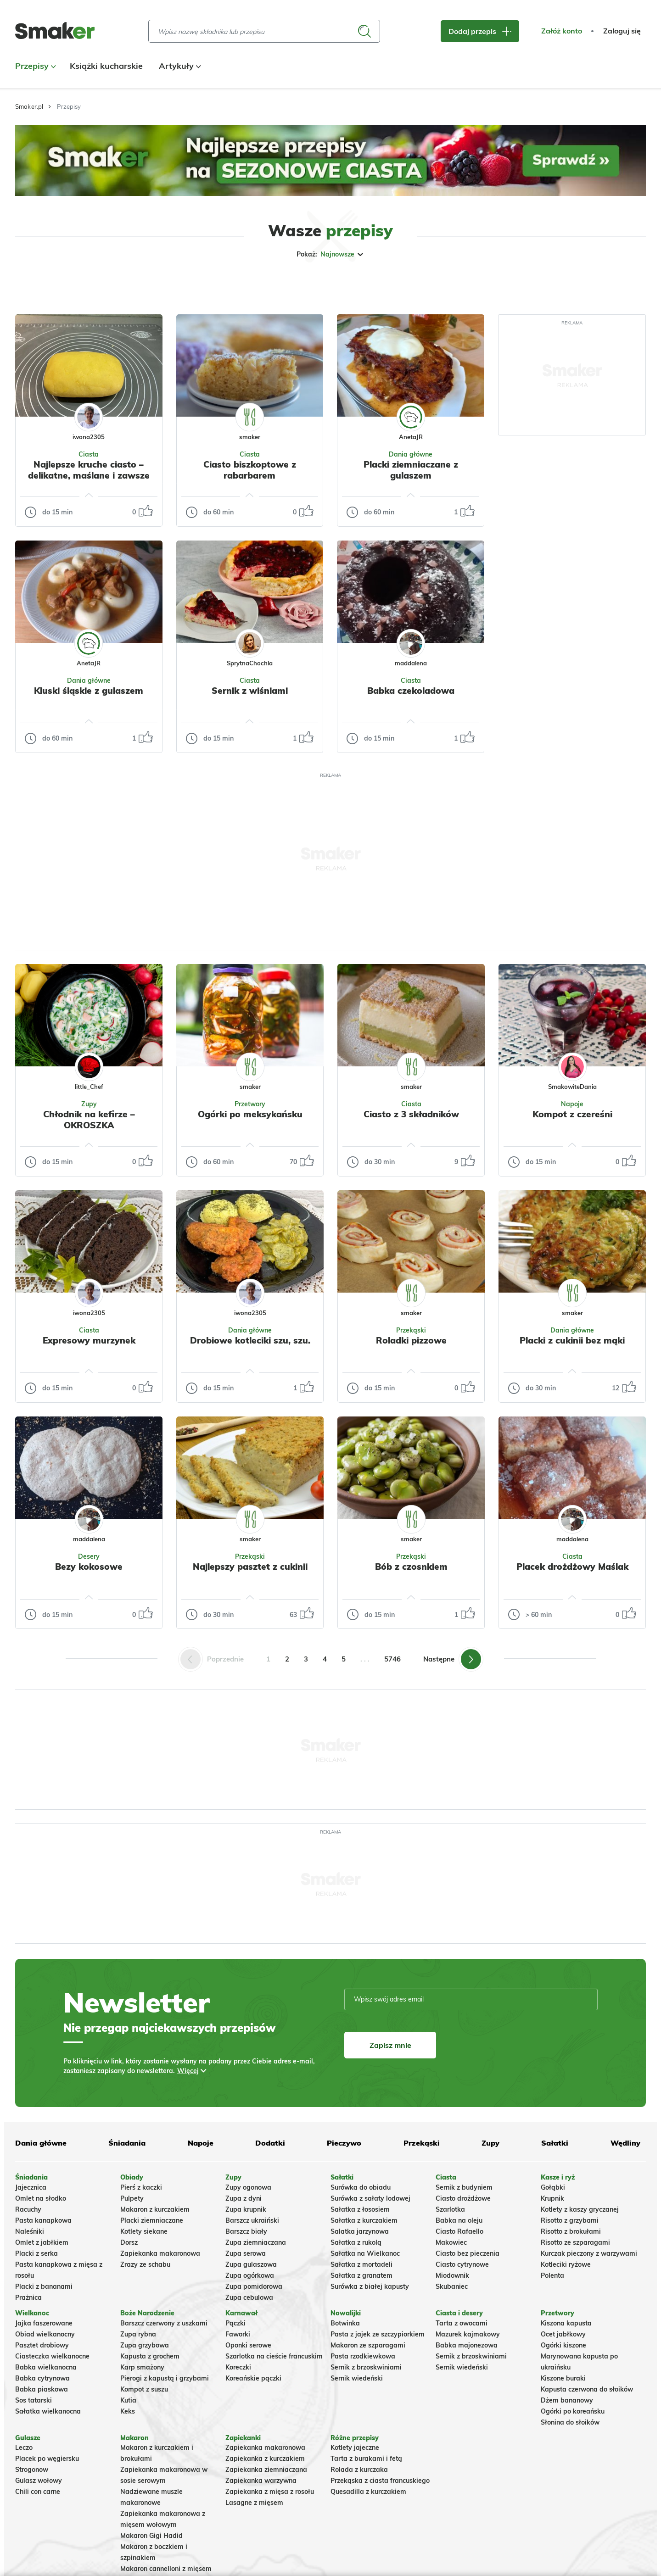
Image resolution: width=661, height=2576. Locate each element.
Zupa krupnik (245, 2209)
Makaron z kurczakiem (155, 2209)
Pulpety (132, 2198)
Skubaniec (452, 2286)
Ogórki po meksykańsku (250, 1114)
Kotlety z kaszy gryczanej (580, 2209)
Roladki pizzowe (411, 1340)
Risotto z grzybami (570, 2220)
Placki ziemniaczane (151, 2220)
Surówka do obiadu (360, 2187)
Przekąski (411, 1330)
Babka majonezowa (467, 2345)
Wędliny (625, 2142)
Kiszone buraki (563, 2378)
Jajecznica (30, 2187)
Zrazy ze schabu (145, 2264)
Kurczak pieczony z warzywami (589, 2253)
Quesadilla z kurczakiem (368, 2491)
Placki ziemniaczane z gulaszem (411, 470)
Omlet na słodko (40, 2198)
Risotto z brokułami (571, 2231)
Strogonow (31, 2469)
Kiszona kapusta (566, 2323)
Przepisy (34, 66)
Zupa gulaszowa (251, 2264)
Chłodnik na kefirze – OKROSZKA (89, 1120)
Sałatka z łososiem (360, 2209)
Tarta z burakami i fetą (366, 2458)
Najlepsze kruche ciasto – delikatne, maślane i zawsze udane (89, 475)
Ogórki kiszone (563, 2345)
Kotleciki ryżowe (566, 2264)
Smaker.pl (29, 106)
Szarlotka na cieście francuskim (274, 2356)
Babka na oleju (459, 2220)
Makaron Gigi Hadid (151, 2535)
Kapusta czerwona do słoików (587, 2389)
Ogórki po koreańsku (573, 2411)
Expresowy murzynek (89, 1340)
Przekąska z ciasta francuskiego (380, 2480)
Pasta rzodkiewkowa (362, 2356)
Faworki (237, 2334)
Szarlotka (450, 2209)
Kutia (128, 2400)
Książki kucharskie (106, 66)
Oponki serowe (248, 2345)
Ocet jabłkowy (563, 2334)
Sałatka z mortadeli (361, 2264)
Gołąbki (553, 2187)
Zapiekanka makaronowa (160, 2253)
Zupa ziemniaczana (255, 2242)
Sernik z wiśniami (250, 690)
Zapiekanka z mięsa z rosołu (269, 2491)
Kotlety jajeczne (354, 2447)
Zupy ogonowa (248, 2187)
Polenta (552, 2275)
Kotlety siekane (144, 2231)
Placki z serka (36, 2253)
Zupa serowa (245, 2253)
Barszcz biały (246, 2231)
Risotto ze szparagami (575, 2242)
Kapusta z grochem (149, 2356)
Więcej (188, 2071)
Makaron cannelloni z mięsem (166, 2569)
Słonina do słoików (570, 2422)
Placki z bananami (44, 2286)
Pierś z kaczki (141, 2187)
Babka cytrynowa (42, 2378)
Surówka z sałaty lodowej (370, 2198)
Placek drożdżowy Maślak (572, 1566)
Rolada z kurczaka (359, 2469)
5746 (392, 1659)
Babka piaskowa (41, 2389)
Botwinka (345, 2323)
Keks (127, 2411)
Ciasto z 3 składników (411, 1114)
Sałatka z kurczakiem (364, 2220)
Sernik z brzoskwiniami (366, 2367)
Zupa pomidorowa (253, 2286)
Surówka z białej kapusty (369, 2286)
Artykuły (179, 66)
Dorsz (129, 2242)
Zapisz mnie (390, 2045)
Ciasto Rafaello (459, 2231)
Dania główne (410, 454)
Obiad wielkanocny (45, 2334)
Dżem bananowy (567, 2400)
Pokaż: (331, 254)
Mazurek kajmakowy (468, 2334)
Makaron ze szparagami (367, 2345)
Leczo (24, 2447)
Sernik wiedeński (356, 2378)
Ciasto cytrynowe (462, 2264)
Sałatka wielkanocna (48, 2411)
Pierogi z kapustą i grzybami (164, 2378)
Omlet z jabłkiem (41, 2242)
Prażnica (28, 2297)
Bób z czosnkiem (411, 1566)
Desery (89, 1556)
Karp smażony (142, 2367)
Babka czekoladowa (410, 690)
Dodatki (270, 2142)
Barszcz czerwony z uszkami (163, 2323)
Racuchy (28, 2209)
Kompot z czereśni (572, 1114)
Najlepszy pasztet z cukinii (250, 1566)
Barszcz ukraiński (252, 2220)
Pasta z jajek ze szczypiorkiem (377, 2334)
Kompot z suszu (144, 2389)
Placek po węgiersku (47, 2458)
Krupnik (552, 2198)
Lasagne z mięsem (254, 2502)
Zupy (89, 1104)
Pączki (235, 2323)
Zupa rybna (138, 2334)
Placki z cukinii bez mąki (572, 1340)
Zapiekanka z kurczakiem (265, 2458)
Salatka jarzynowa (359, 2231)
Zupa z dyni (243, 2198)
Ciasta (88, 454)
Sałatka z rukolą (355, 2242)
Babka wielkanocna (46, 2367)
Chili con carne (37, 2491)
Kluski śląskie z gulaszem (88, 690)
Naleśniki (29, 2231)
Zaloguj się (622, 31)
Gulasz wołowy (38, 2480)
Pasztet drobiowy (42, 2345)
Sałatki (554, 2142)
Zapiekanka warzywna (261, 2480)
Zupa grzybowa (144, 2345)
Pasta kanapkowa (43, 2220)
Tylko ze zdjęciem (81, 283)
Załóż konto (561, 31)
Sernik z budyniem (464, 2187)
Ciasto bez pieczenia (467, 2253)
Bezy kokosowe (89, 1566)
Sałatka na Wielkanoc (365, 2253)
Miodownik (452, 2275)
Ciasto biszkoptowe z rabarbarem (249, 470)
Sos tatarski (33, 2400)
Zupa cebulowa (249, 2297)
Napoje (572, 1104)
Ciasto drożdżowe (463, 2198)
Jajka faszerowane (44, 2323)
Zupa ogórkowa (249, 2275)
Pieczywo (344, 2142)
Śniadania (127, 2142)
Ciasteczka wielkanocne (52, 2356)
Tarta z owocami (461, 2323)
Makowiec (451, 2242)
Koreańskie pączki (253, 2378)
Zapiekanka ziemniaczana (266, 2469)
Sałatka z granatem (361, 2275)
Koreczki (238, 2367)
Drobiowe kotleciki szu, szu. (250, 1340)
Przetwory (250, 1104)
